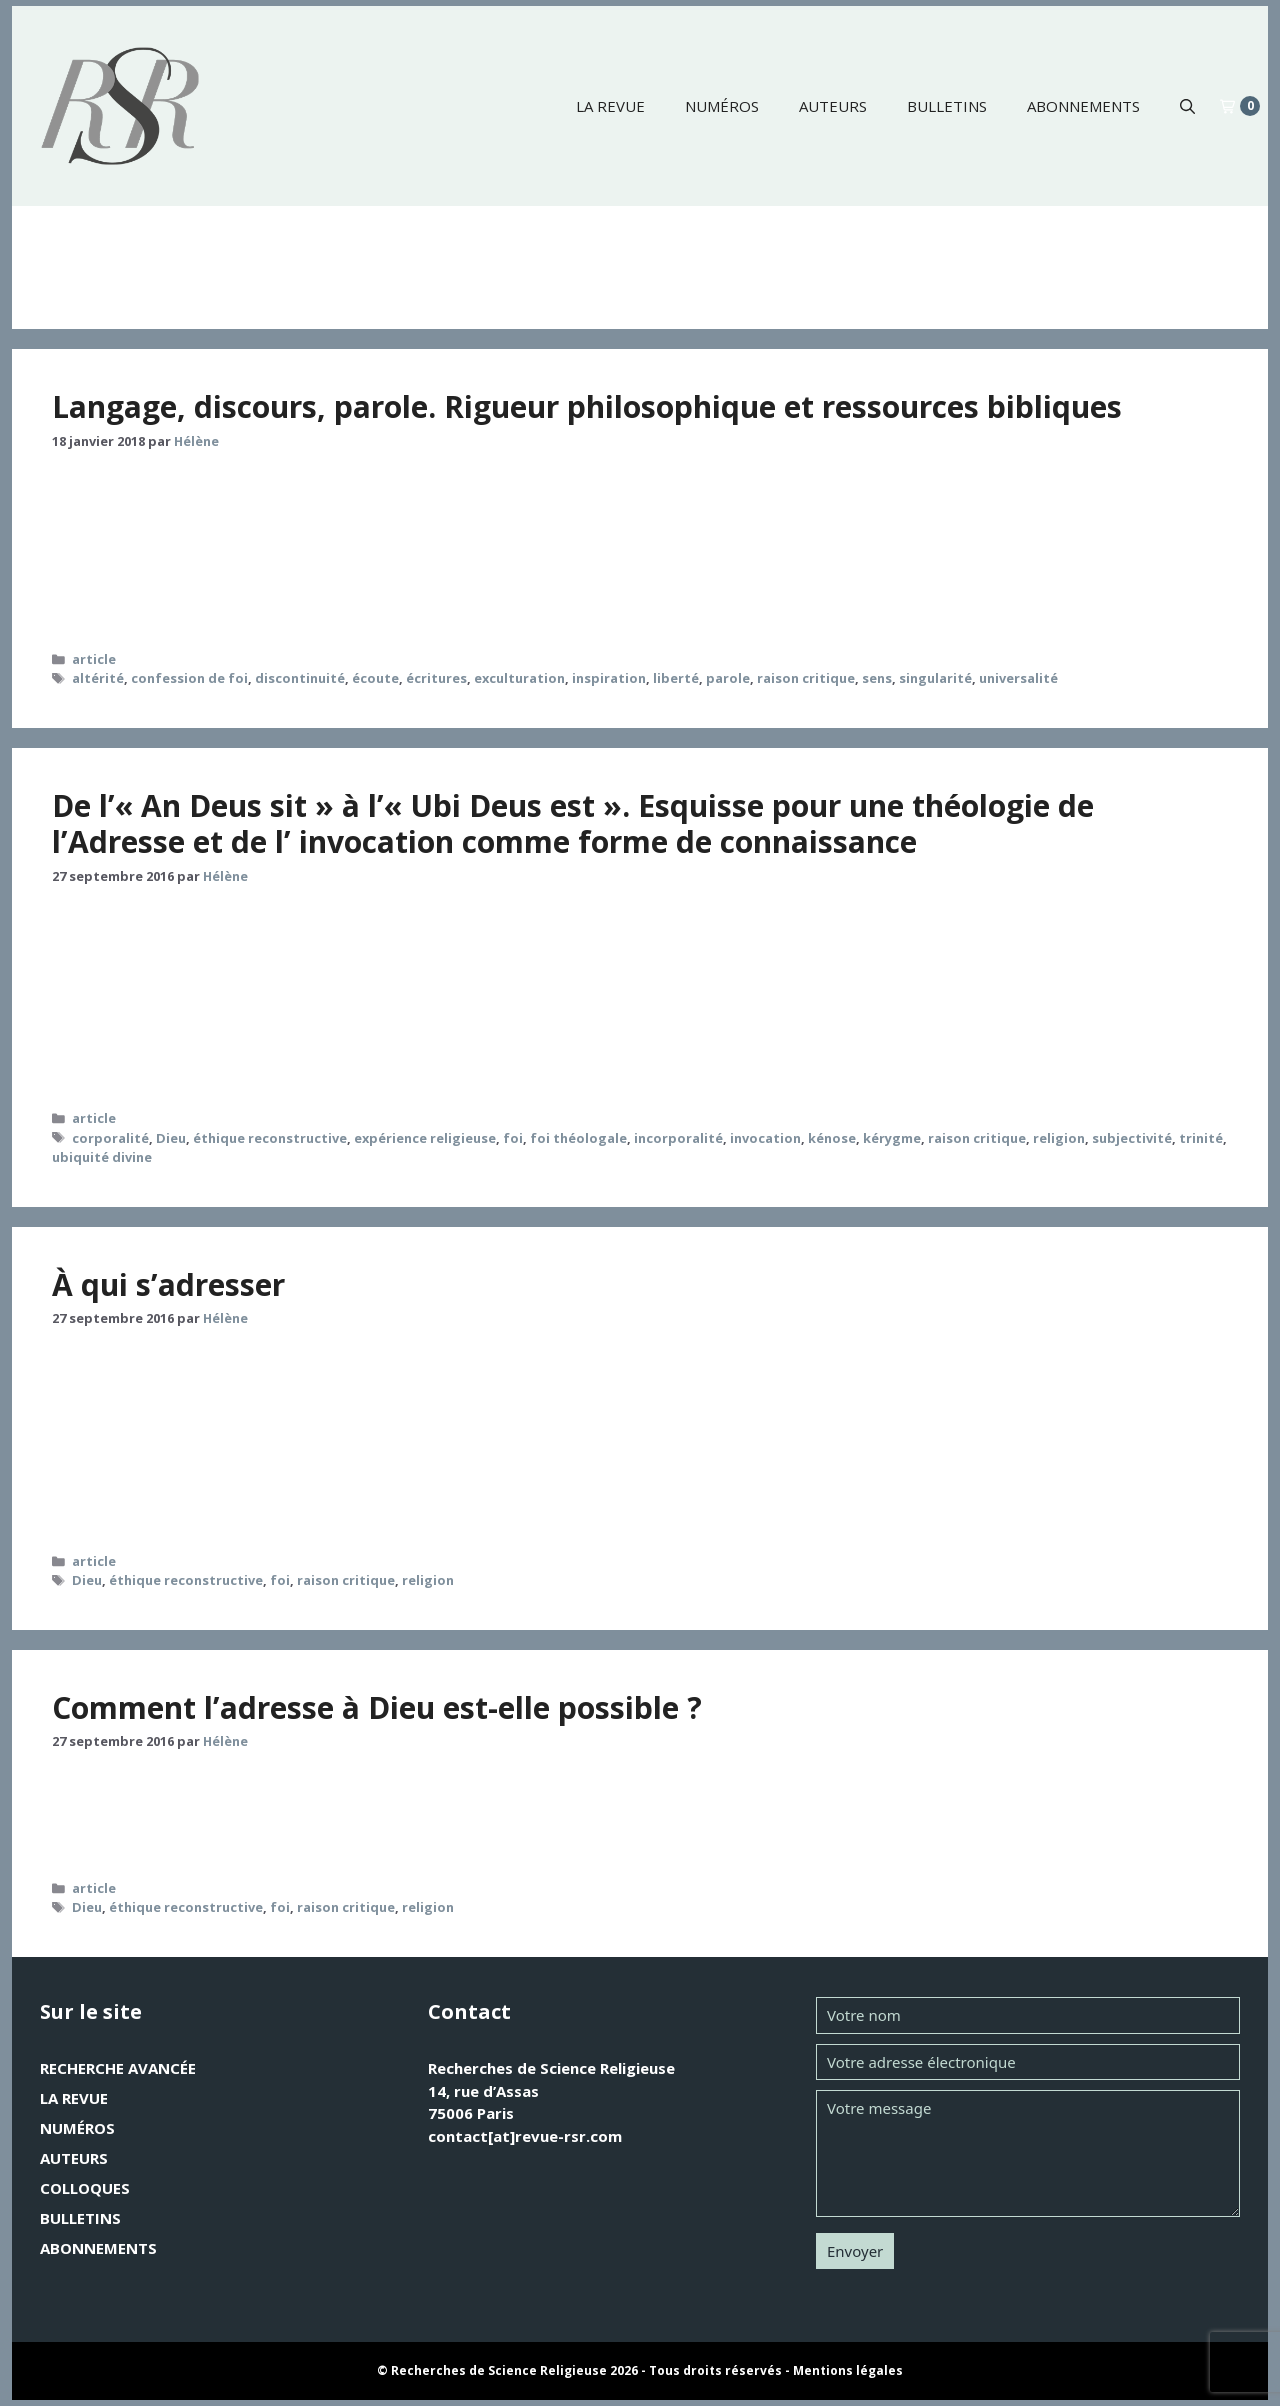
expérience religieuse (425, 1138)
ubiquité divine (102, 1157)
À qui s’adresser (168, 1284)
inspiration (609, 678)
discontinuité (300, 678)
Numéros (722, 106)
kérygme (892, 1138)
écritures (436, 678)
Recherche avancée (118, 2068)
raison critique (806, 678)
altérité (98, 678)
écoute (375, 678)
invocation (765, 1138)
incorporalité (678, 1138)
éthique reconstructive (270, 1138)
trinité (1201, 1138)
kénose (832, 1138)
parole (728, 678)
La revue (610, 106)
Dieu (171, 1138)
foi (513, 1138)
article (94, 659)
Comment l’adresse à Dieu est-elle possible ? (377, 1707)
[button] (1187, 106)
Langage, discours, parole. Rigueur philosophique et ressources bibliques (587, 406)
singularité (935, 678)
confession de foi (189, 678)
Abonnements (1083, 106)
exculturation (519, 678)
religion (1059, 1138)
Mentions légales (848, 2370)
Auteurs (833, 106)
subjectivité (1132, 1138)
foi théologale (578, 1138)
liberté (676, 678)
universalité (1018, 678)
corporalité (110, 1138)
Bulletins (947, 106)
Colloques (85, 2188)
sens (877, 678)
